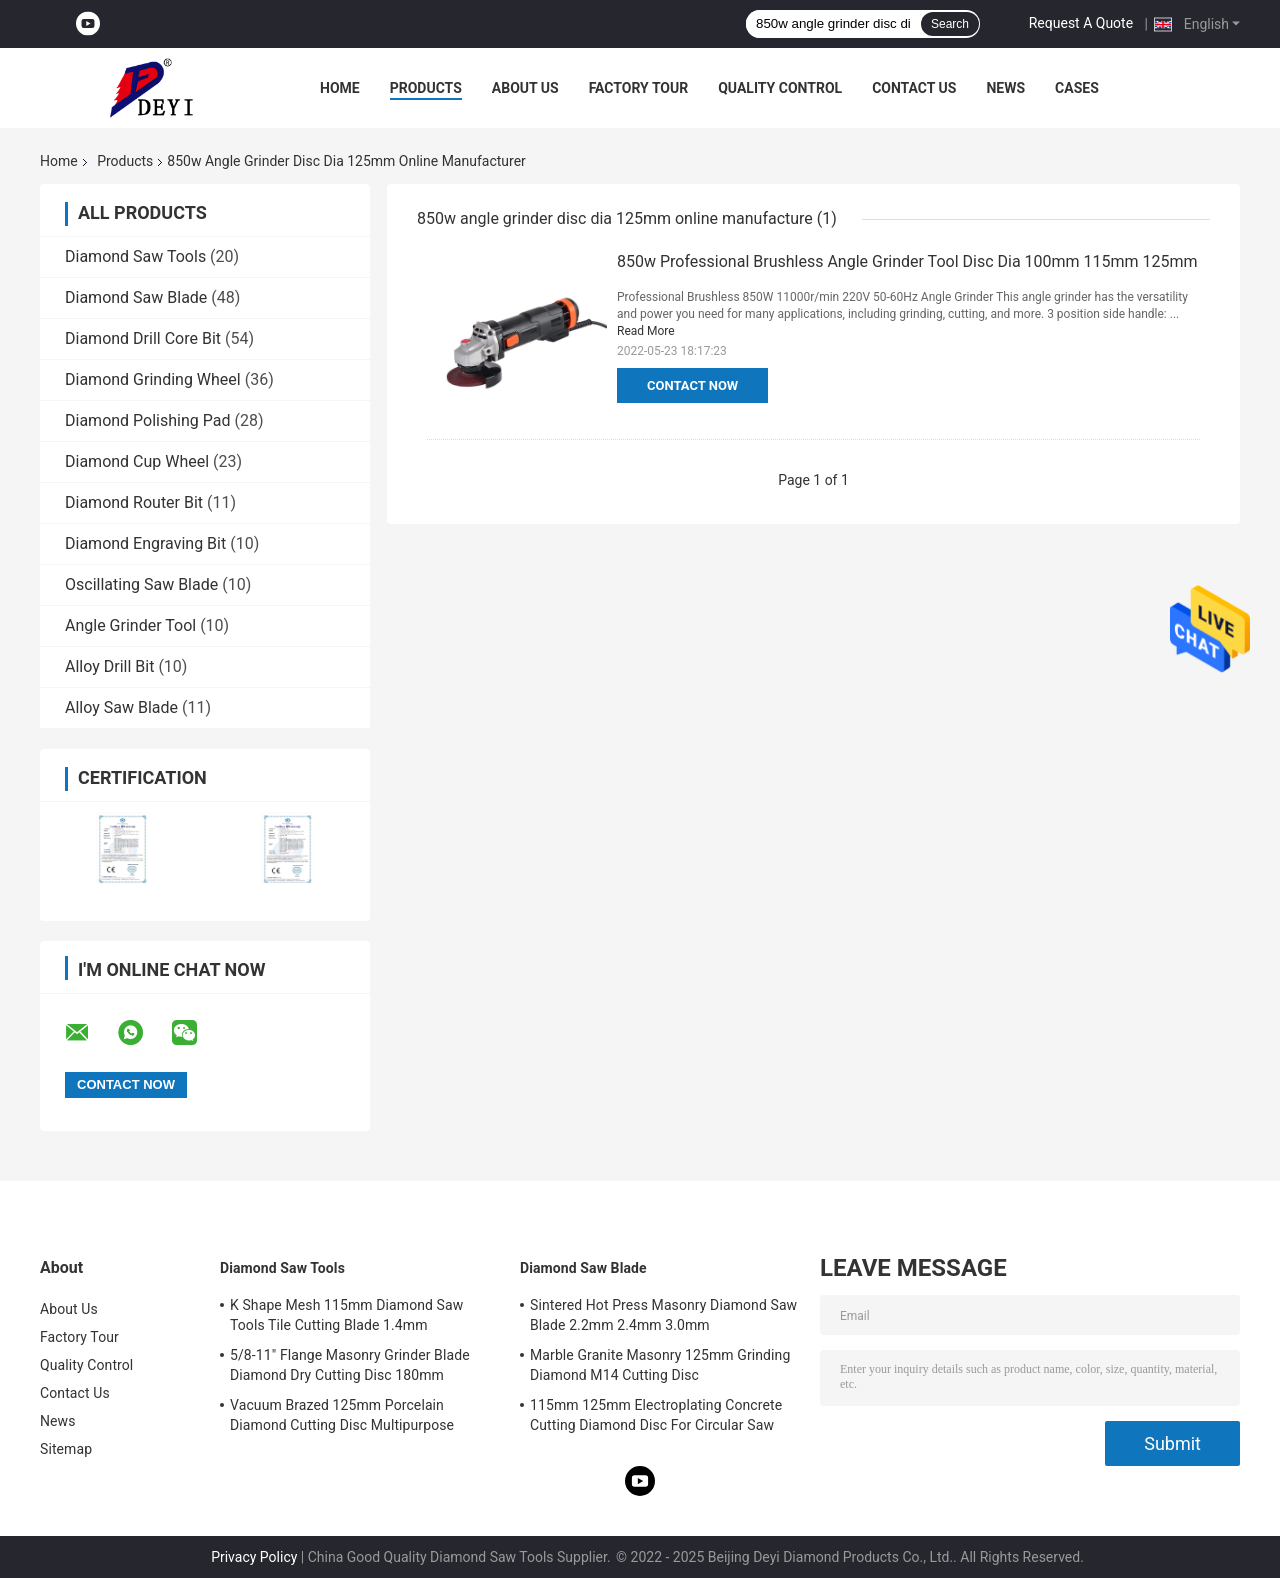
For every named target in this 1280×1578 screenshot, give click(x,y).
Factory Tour (639, 88)
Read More (646, 331)
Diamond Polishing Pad (147, 420)
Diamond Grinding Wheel (153, 379)
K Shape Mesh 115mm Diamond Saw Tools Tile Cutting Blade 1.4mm (346, 1315)
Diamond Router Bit (134, 502)
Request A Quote (1081, 23)
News (1005, 88)
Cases (1077, 88)
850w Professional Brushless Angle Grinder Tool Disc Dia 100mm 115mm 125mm (907, 261)
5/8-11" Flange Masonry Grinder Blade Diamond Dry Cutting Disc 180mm (350, 1365)
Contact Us (914, 88)
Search (950, 24)
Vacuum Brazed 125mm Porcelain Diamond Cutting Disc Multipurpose (342, 1415)
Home (340, 88)
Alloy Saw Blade (121, 707)
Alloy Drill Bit (109, 666)
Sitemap (66, 1449)
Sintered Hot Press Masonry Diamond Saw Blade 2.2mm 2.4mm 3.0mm (663, 1315)
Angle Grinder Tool (130, 625)
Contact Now (692, 385)
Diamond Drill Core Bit (143, 338)
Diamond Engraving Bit (145, 543)
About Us (525, 88)
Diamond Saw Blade (136, 297)
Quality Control (780, 88)
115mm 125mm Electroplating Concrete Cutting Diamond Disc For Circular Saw (656, 1415)
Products (426, 88)
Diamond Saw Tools (135, 256)
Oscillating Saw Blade (141, 584)
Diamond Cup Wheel (137, 461)
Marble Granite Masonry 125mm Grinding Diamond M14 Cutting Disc (660, 1365)
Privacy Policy (254, 1557)
